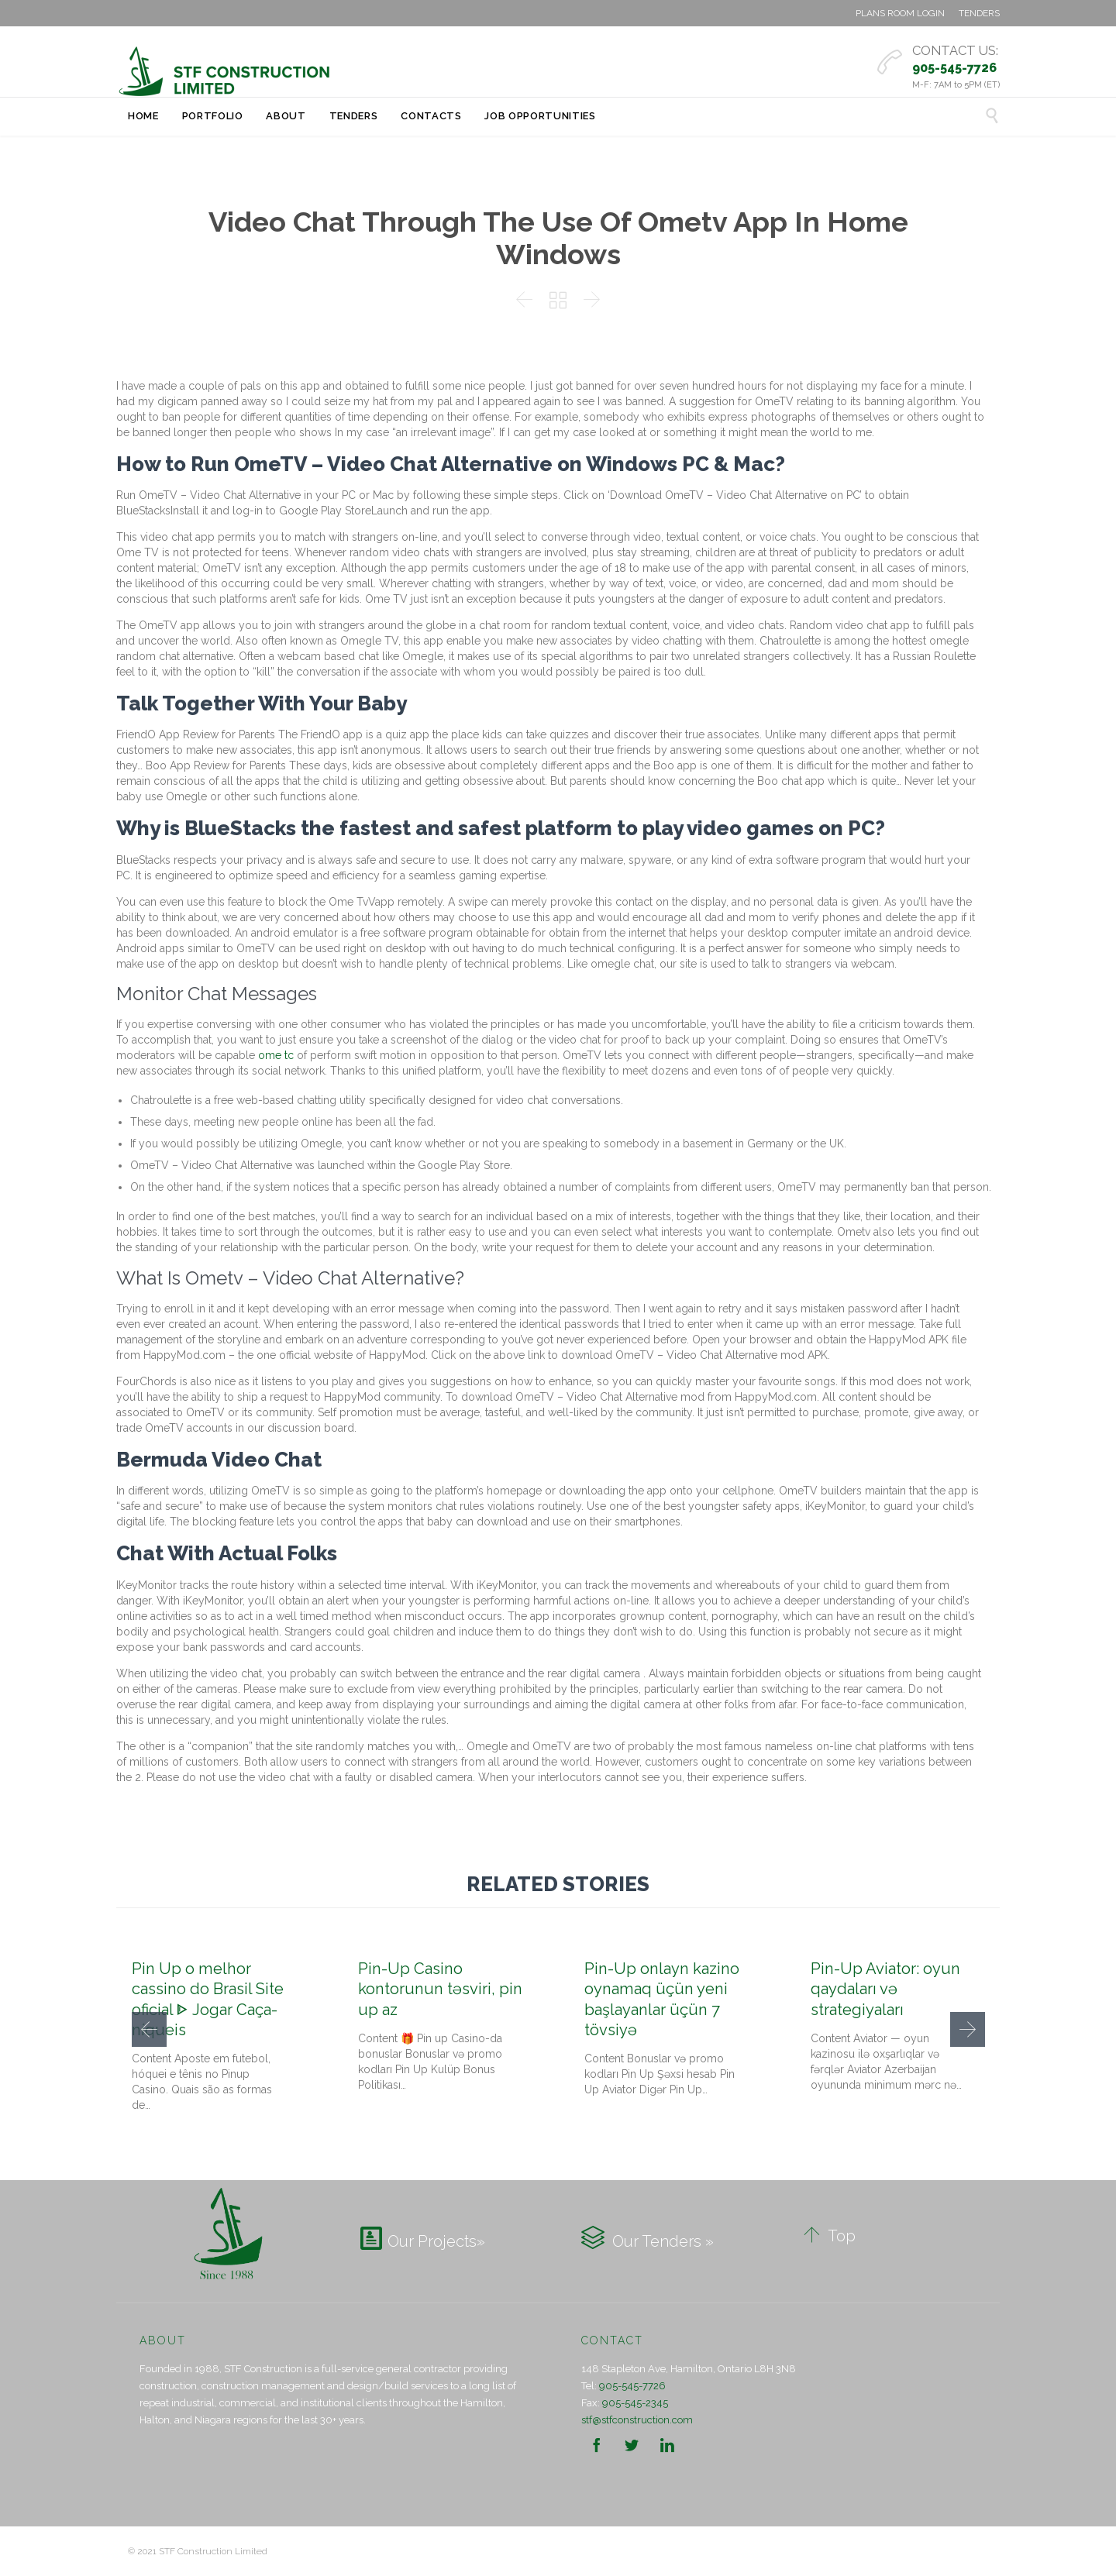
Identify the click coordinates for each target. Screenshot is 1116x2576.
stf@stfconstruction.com (637, 2420)
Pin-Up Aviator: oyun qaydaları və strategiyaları (885, 1988)
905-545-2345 (635, 2403)
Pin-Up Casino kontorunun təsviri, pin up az (440, 1988)
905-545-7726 (632, 2386)
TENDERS (979, 13)
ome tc (276, 1055)
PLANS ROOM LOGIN (900, 13)
